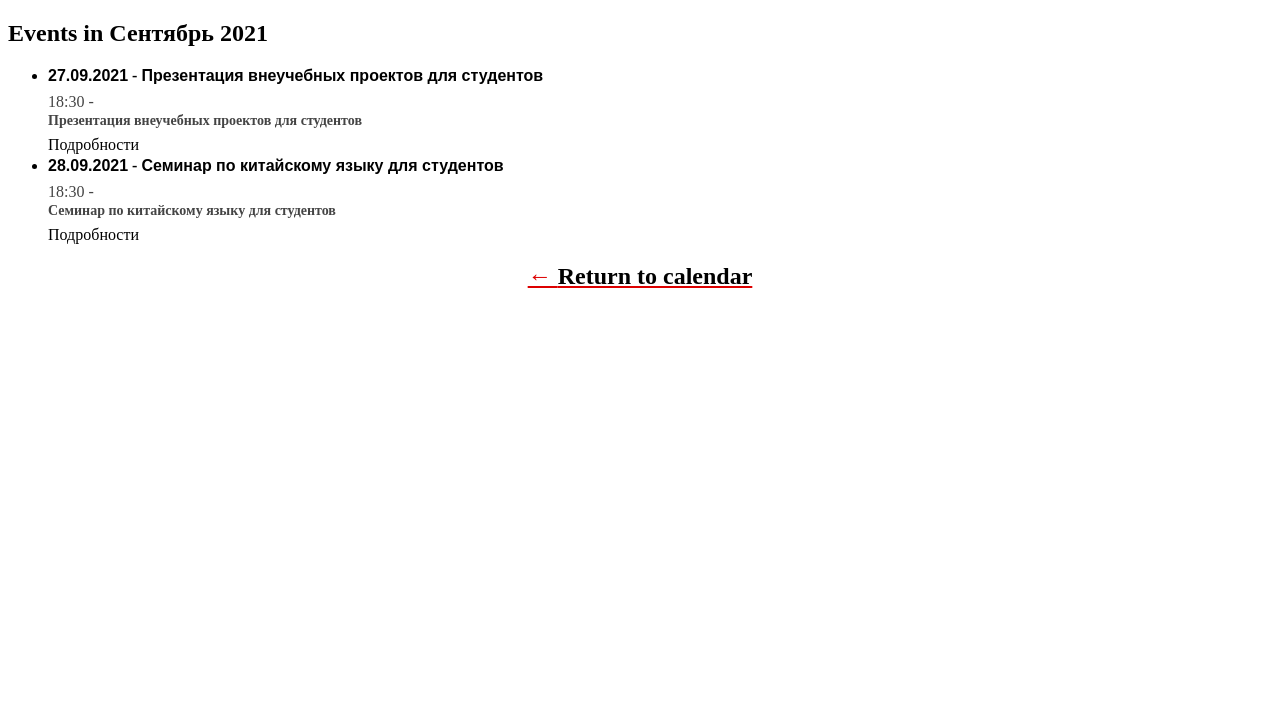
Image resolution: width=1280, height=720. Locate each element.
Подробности (93, 144)
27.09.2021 (88, 75)
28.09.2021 (88, 165)
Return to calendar (655, 276)
